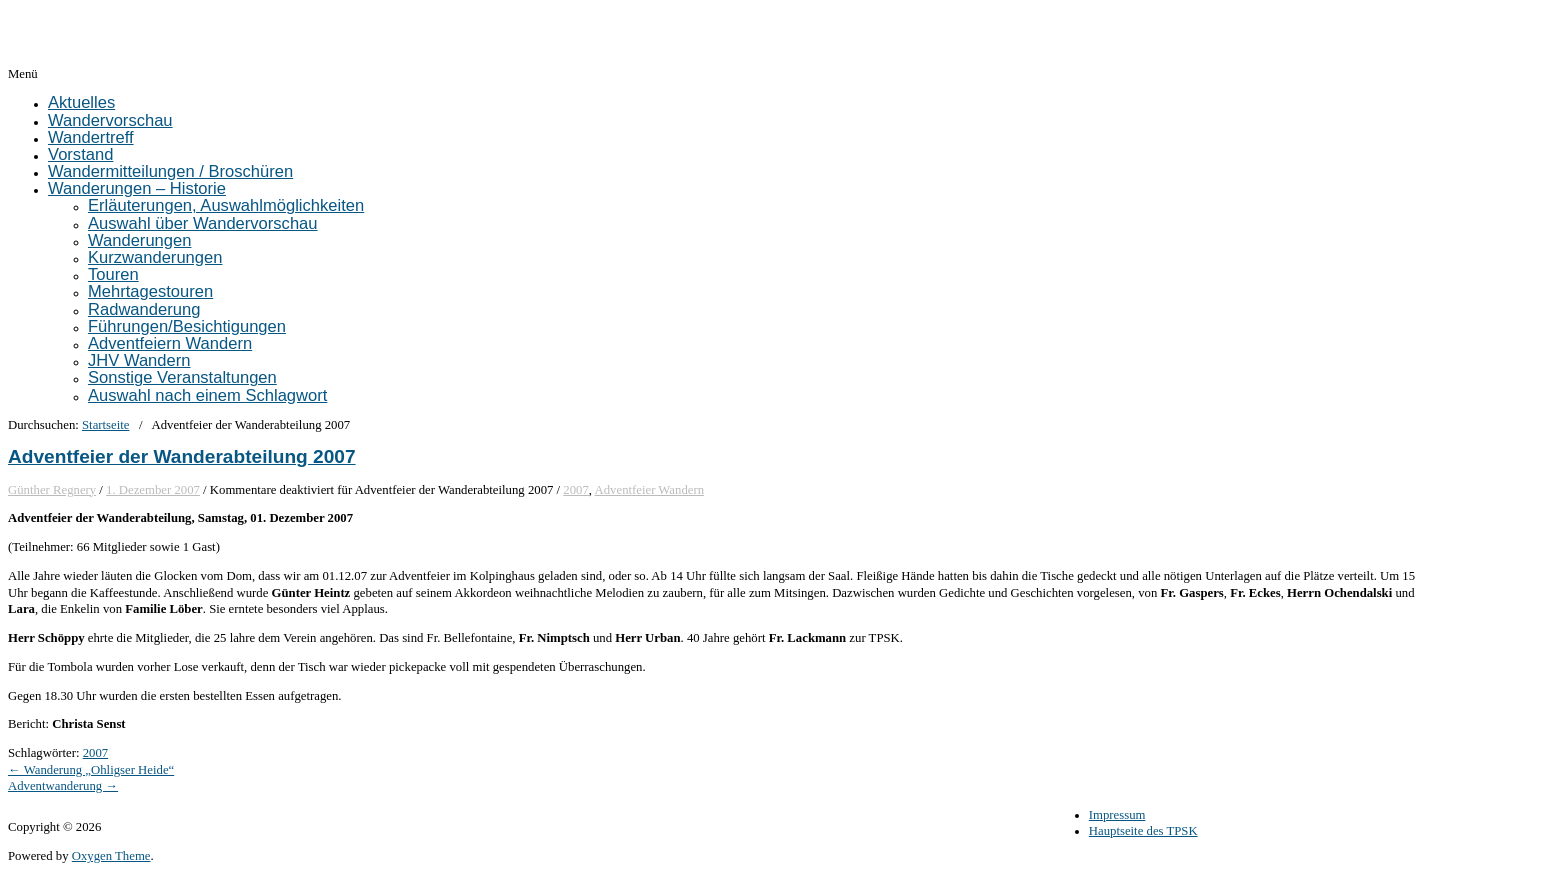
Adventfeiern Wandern (170, 343)
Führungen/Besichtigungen (187, 326)
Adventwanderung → (63, 786)
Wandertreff (91, 137)
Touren (113, 274)
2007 (576, 490)
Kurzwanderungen (155, 257)
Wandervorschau (110, 120)
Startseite (105, 425)
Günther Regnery (52, 490)
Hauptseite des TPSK (1143, 831)
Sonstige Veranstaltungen (182, 377)
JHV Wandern (139, 360)
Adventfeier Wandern (650, 490)
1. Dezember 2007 (153, 490)
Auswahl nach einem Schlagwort (207, 395)
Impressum (1117, 815)
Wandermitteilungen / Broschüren (170, 171)
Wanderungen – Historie (137, 188)
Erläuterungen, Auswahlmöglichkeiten (226, 205)
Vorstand (80, 154)
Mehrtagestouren (150, 291)
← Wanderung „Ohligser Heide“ (91, 770)
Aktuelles (81, 102)
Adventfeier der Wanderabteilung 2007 (182, 456)
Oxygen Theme (111, 856)
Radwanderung (144, 309)
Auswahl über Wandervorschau (203, 223)
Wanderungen (139, 240)
